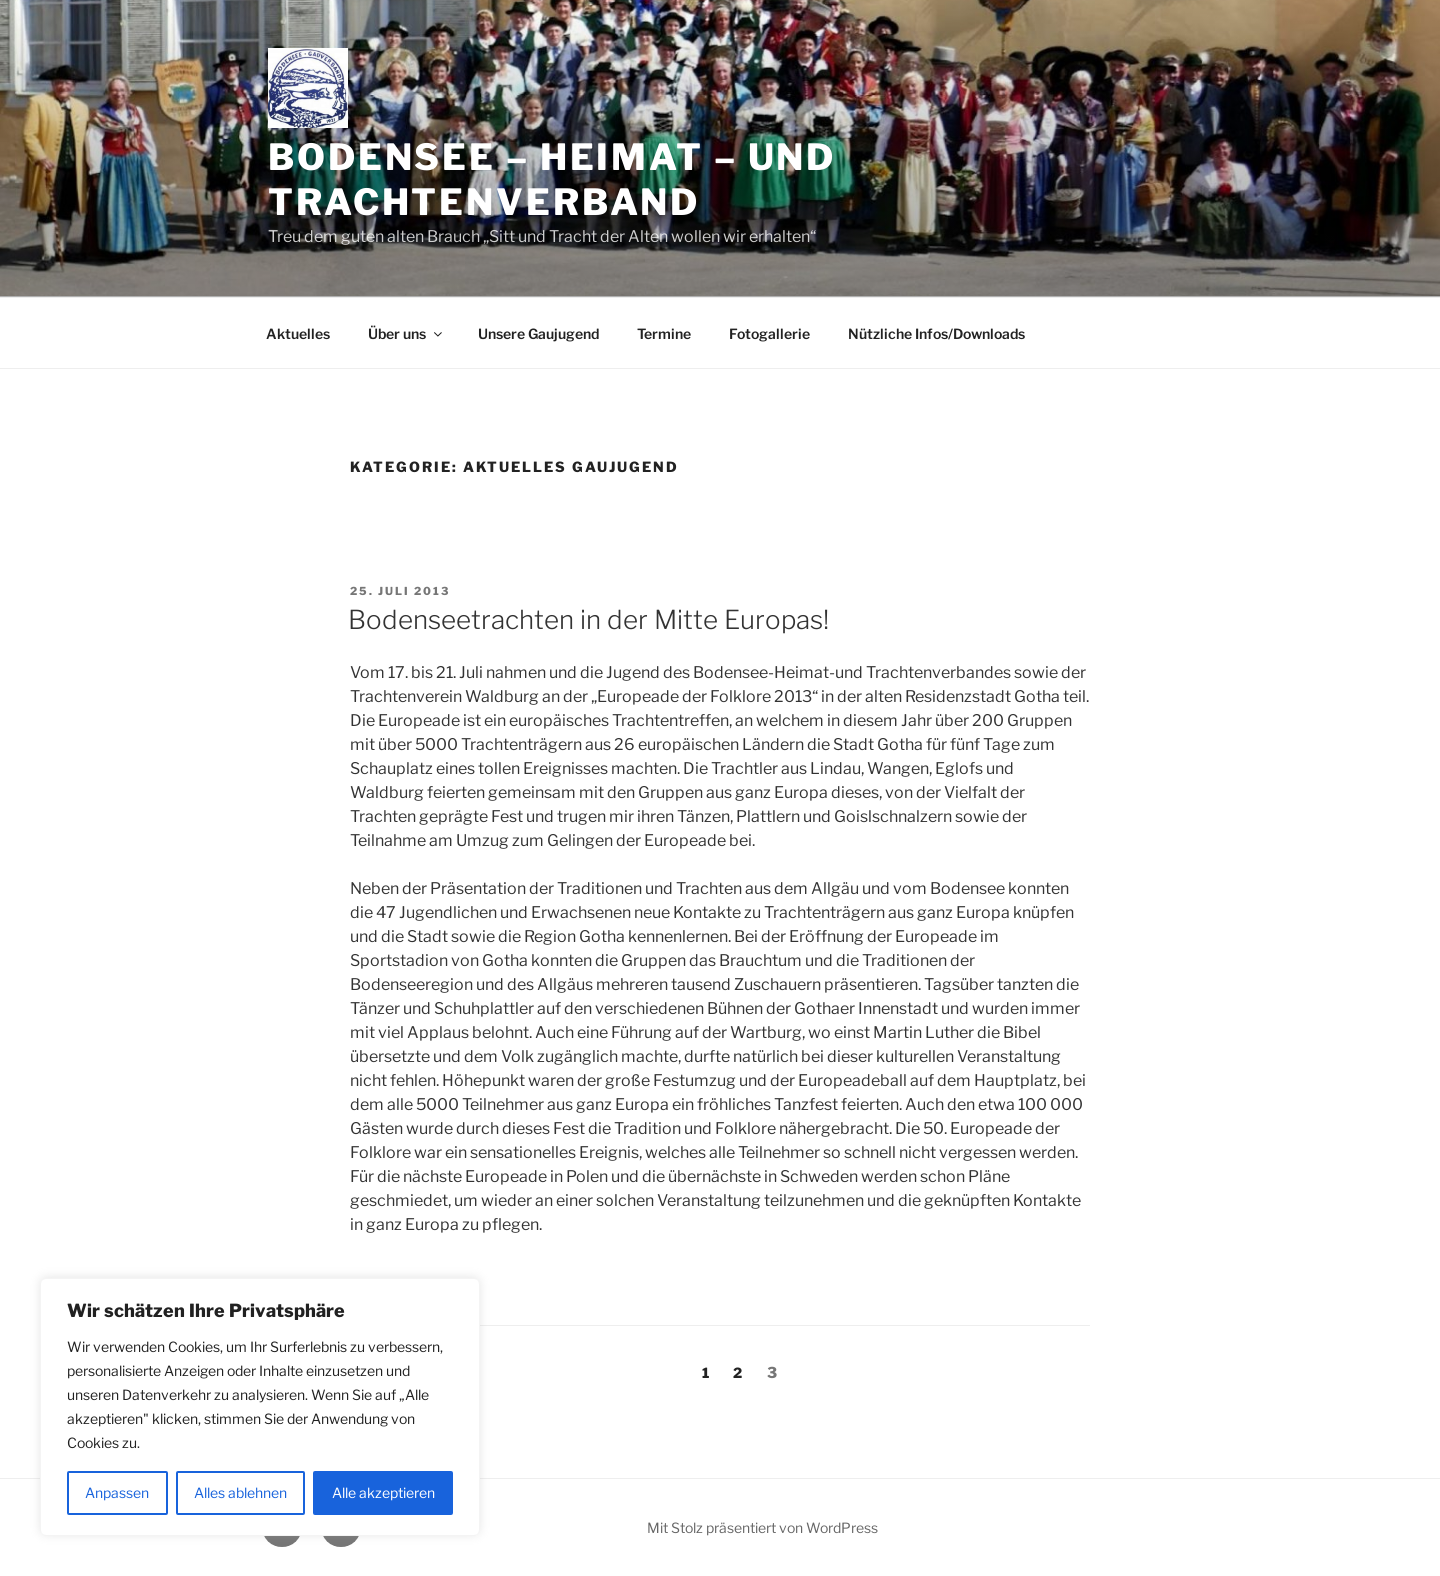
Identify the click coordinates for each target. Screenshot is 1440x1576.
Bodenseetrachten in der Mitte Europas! (588, 619)
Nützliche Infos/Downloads (936, 333)
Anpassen (117, 1492)
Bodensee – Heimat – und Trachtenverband (552, 179)
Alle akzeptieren (383, 1492)
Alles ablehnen (240, 1492)
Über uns (406, 333)
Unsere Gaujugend (538, 333)
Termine (664, 333)
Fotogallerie (769, 333)
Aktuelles (298, 333)
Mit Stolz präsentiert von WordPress (762, 1527)
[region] (260, 1407)
